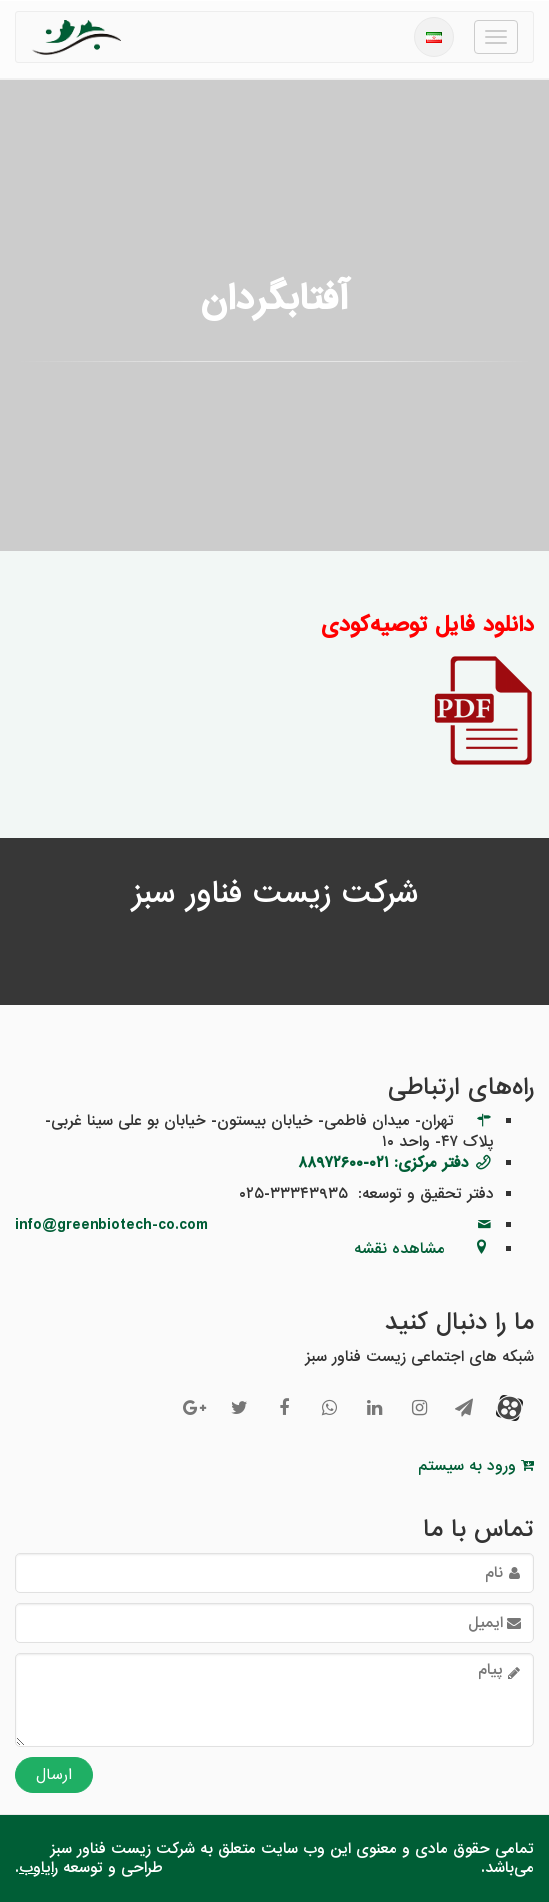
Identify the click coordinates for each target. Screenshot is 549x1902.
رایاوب (38, 1868)
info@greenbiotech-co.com (111, 1225)
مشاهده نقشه (399, 1249)
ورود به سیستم (476, 1466)
